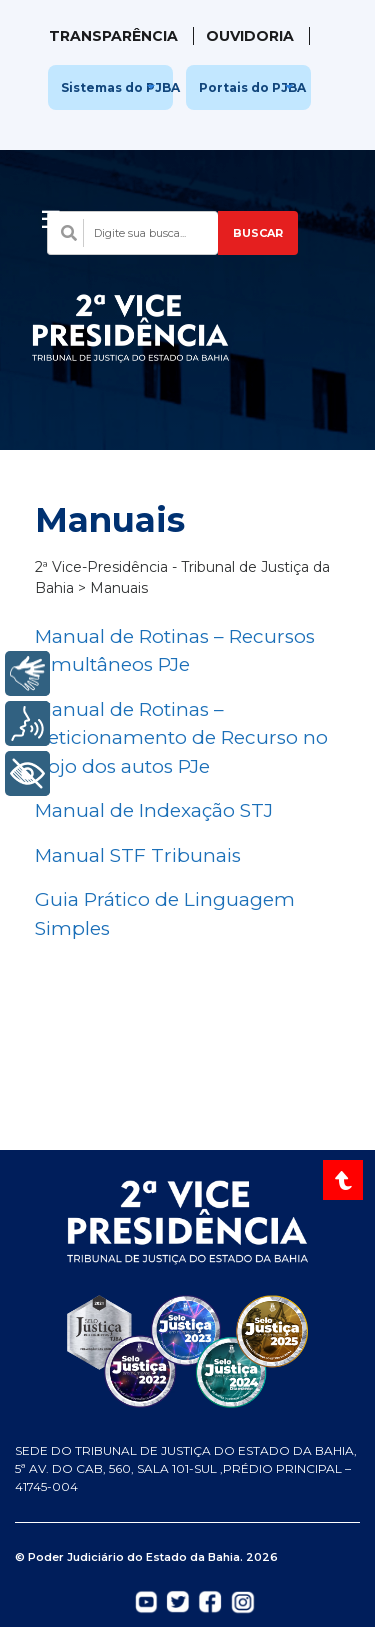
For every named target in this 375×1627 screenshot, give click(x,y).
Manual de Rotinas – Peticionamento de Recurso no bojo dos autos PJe (181, 738)
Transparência (113, 36)
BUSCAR (258, 233)
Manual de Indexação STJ (154, 810)
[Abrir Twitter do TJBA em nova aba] (178, 1600)
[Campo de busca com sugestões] (132, 233)
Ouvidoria (250, 36)
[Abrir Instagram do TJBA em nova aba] (243, 1601)
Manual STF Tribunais (138, 855)
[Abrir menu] (51, 214)
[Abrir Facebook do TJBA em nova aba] (210, 1600)
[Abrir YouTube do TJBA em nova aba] (146, 1600)
